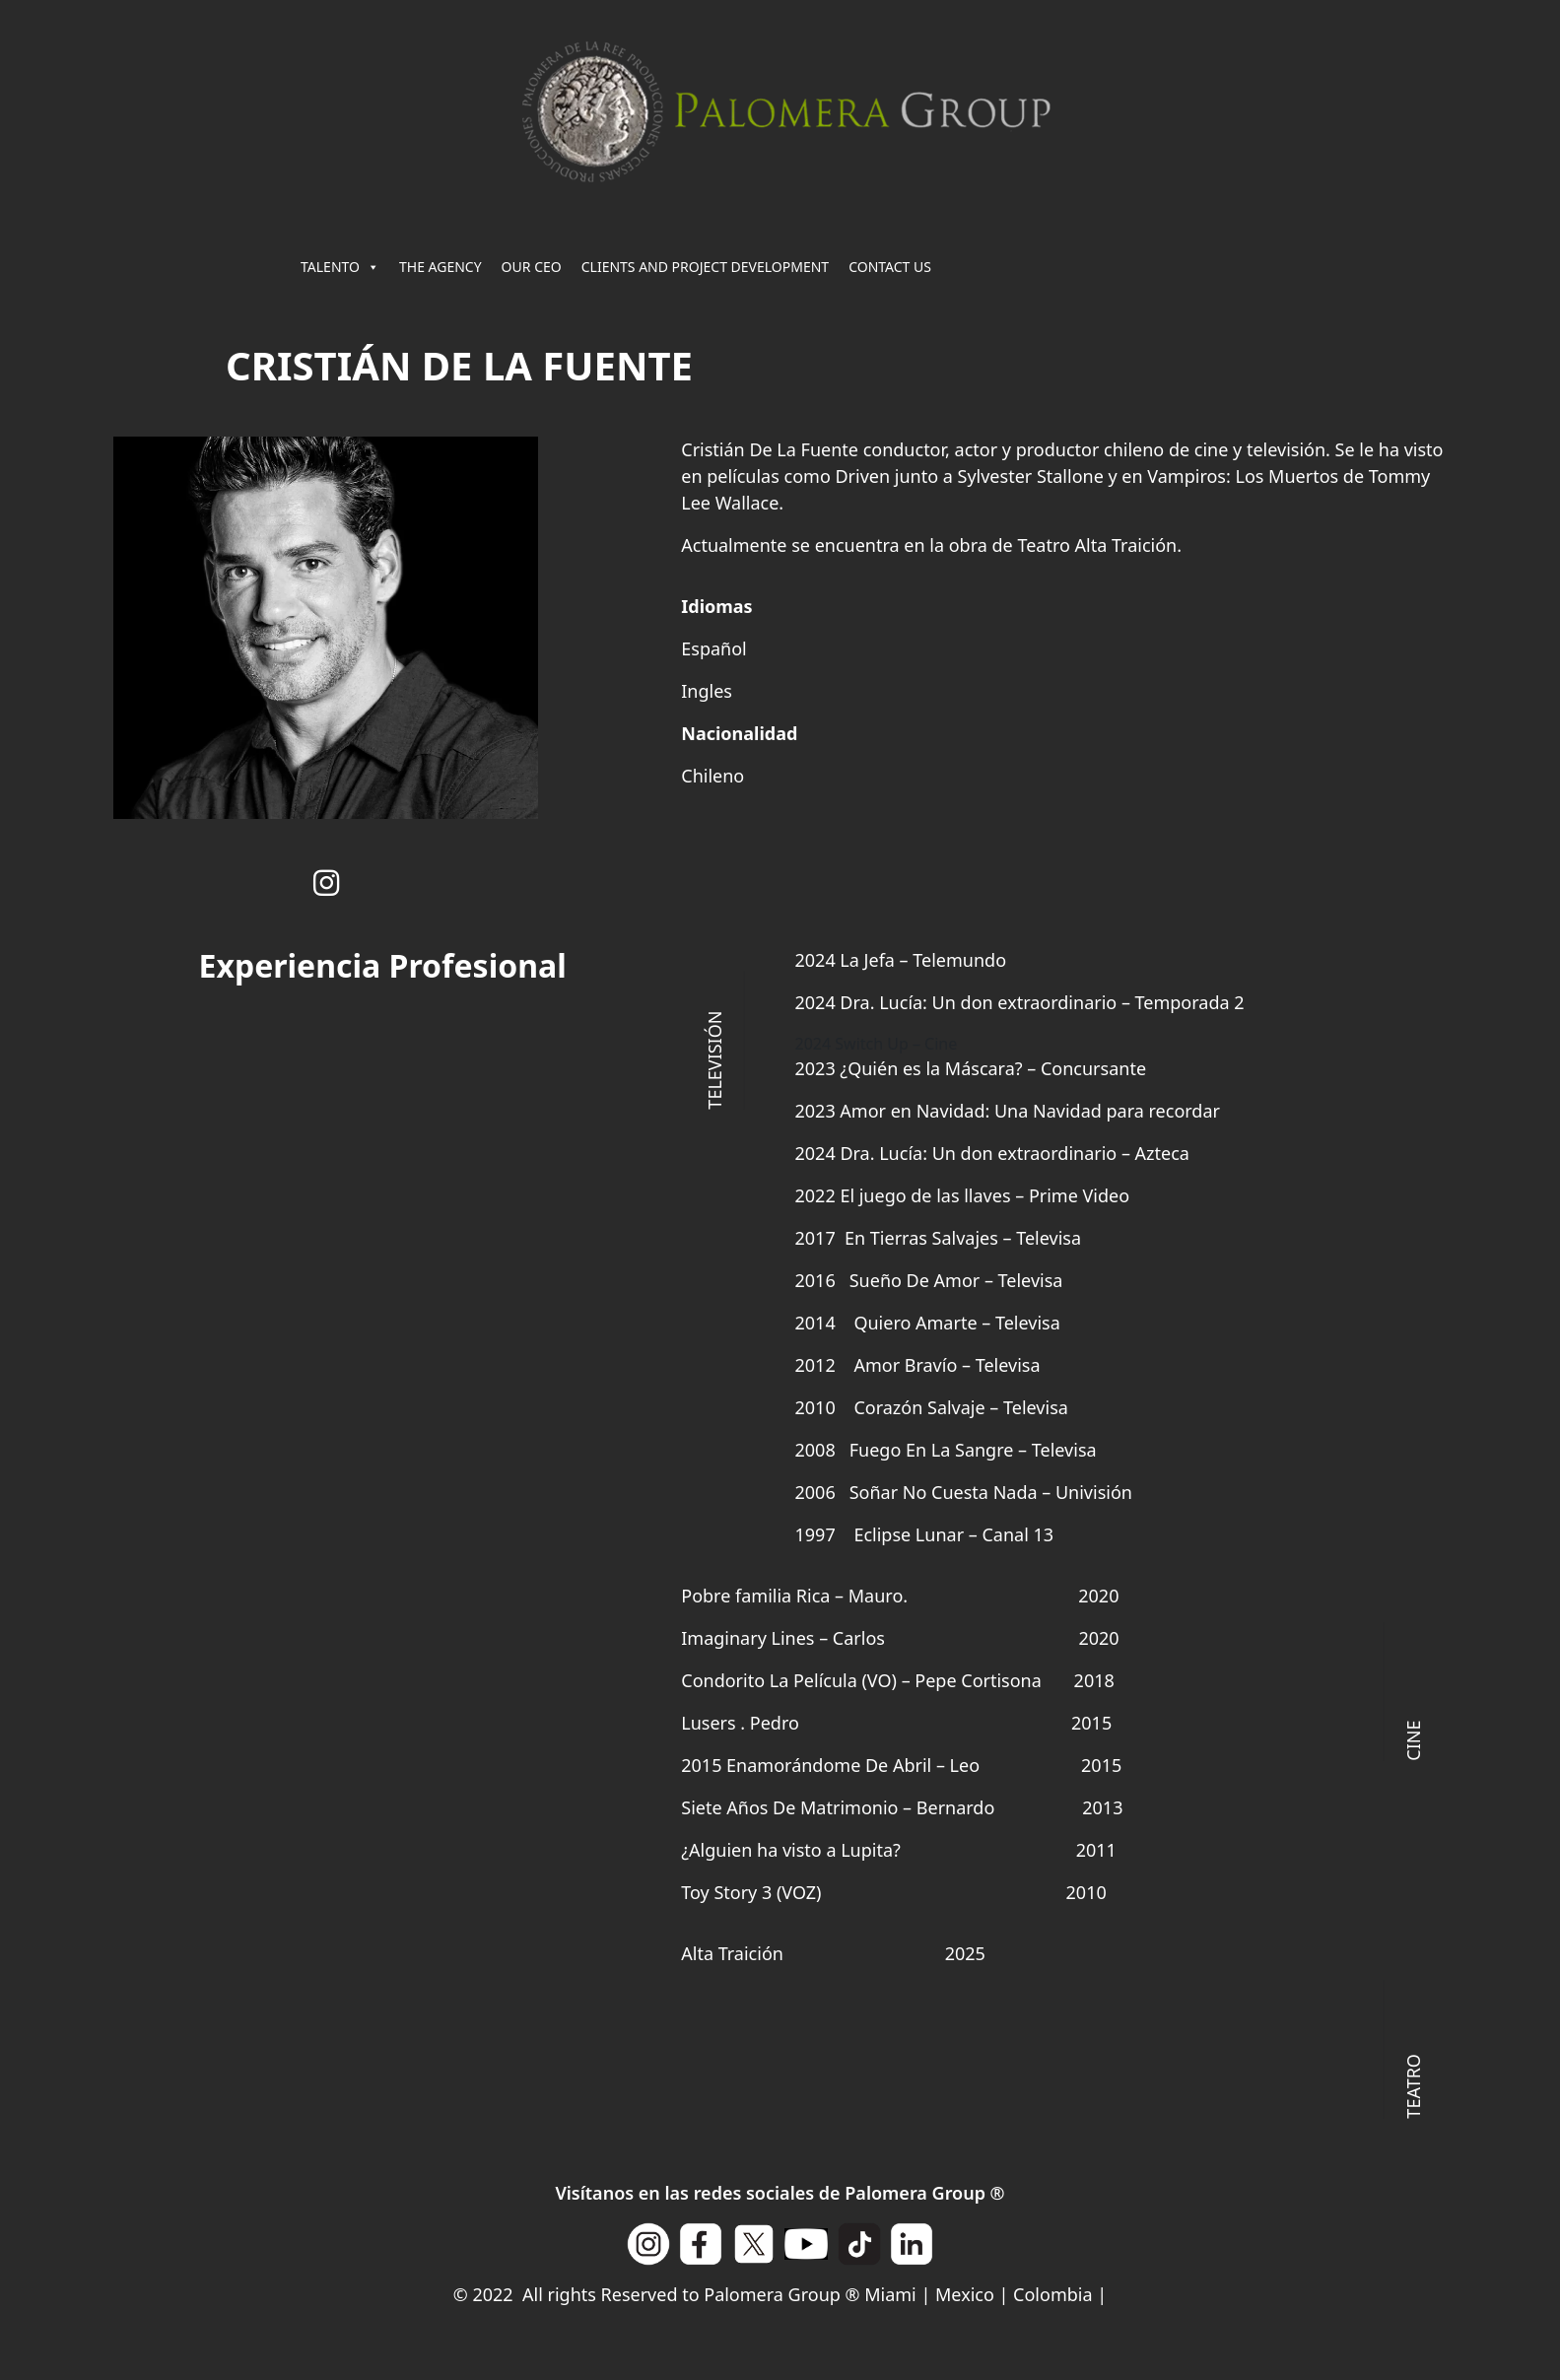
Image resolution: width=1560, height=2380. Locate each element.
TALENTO (340, 267)
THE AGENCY (440, 266)
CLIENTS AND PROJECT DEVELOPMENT (705, 266)
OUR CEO (532, 266)
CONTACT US (889, 266)
